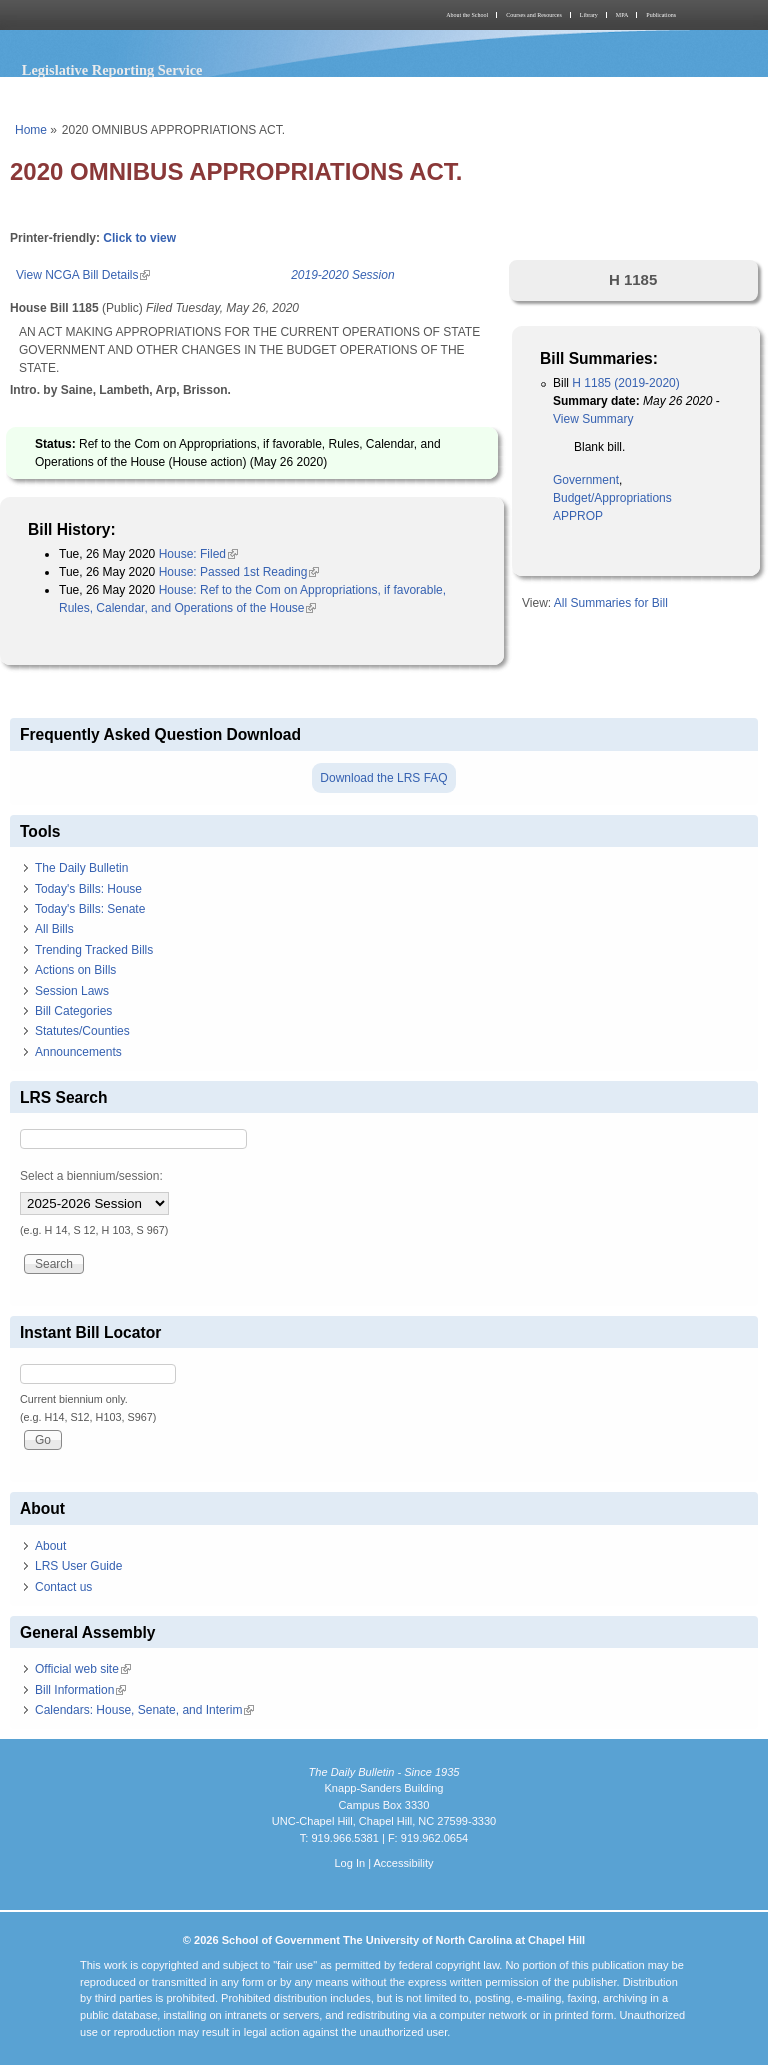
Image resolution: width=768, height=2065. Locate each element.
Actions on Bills (75, 970)
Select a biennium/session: (91, 1176)
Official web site (83, 1669)
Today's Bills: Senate (90, 909)
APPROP (578, 516)
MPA (622, 15)
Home (31, 130)
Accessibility (403, 1863)
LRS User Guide (78, 1566)
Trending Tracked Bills (94, 950)
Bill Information (80, 1690)
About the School (467, 15)
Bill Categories (73, 1011)
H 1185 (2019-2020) (625, 383)
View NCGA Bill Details (83, 275)
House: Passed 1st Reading (239, 572)
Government (586, 480)
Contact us (63, 1587)
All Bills (54, 929)
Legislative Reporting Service (112, 70)
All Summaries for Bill (611, 603)
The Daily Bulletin (81, 868)
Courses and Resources (534, 15)
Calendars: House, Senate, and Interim (144, 1710)
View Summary (593, 419)
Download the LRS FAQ (383, 778)
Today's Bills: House (88, 889)
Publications (661, 15)
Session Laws (72, 991)
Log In (349, 1863)
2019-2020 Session (342, 275)
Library (589, 15)
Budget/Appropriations (612, 498)
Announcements (78, 1052)
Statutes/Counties (82, 1031)
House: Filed (198, 554)
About (50, 1546)
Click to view (139, 238)
